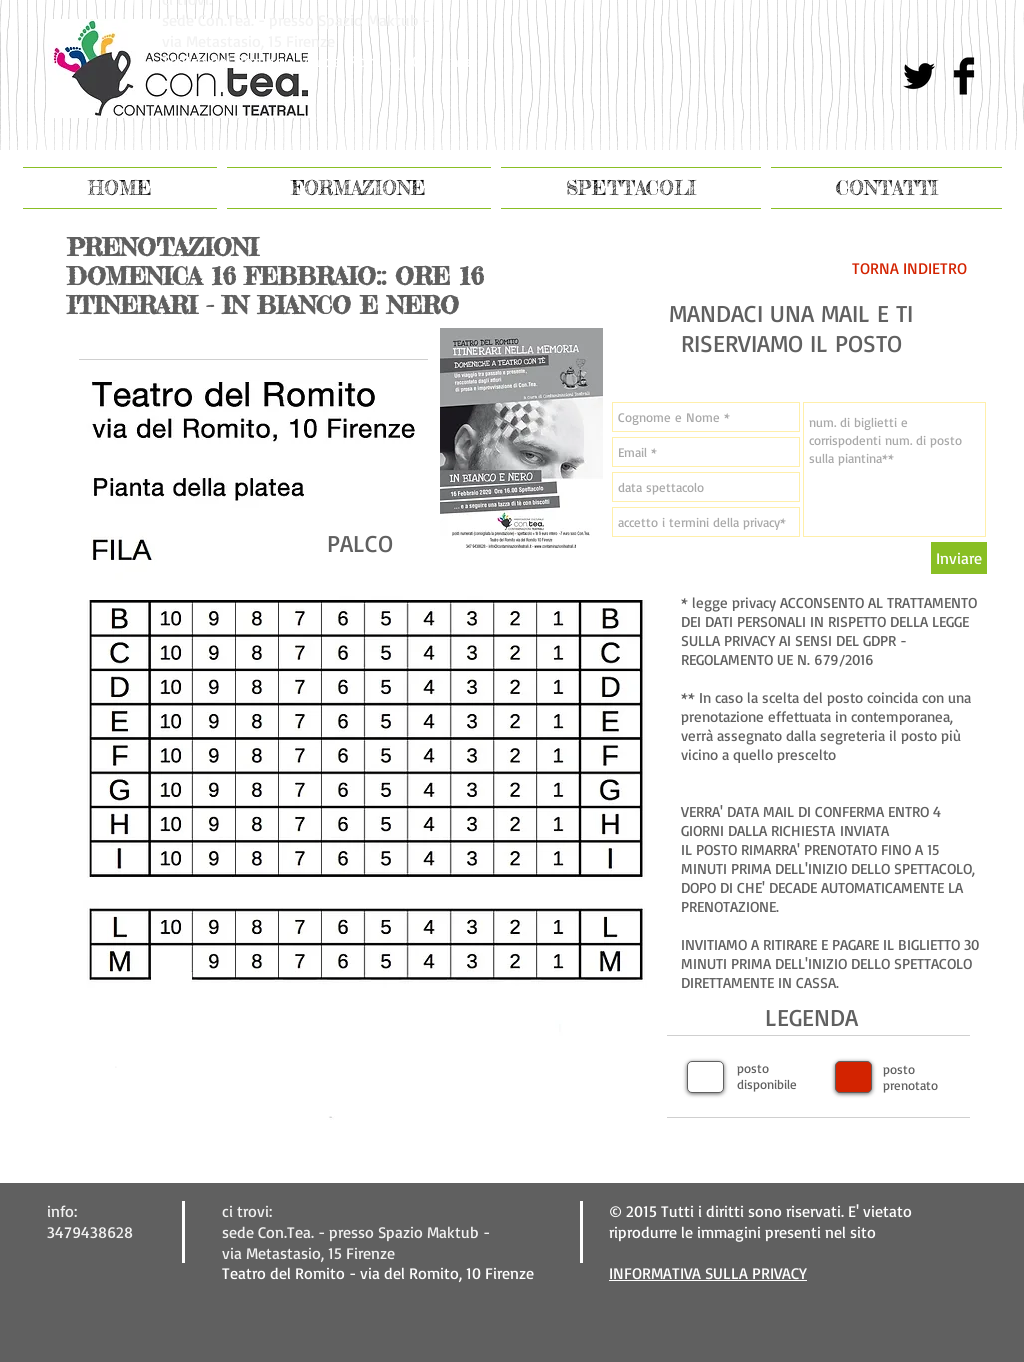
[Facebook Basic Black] (964, 76)
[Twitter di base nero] (919, 76)
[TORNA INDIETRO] (909, 268)
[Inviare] (959, 558)
